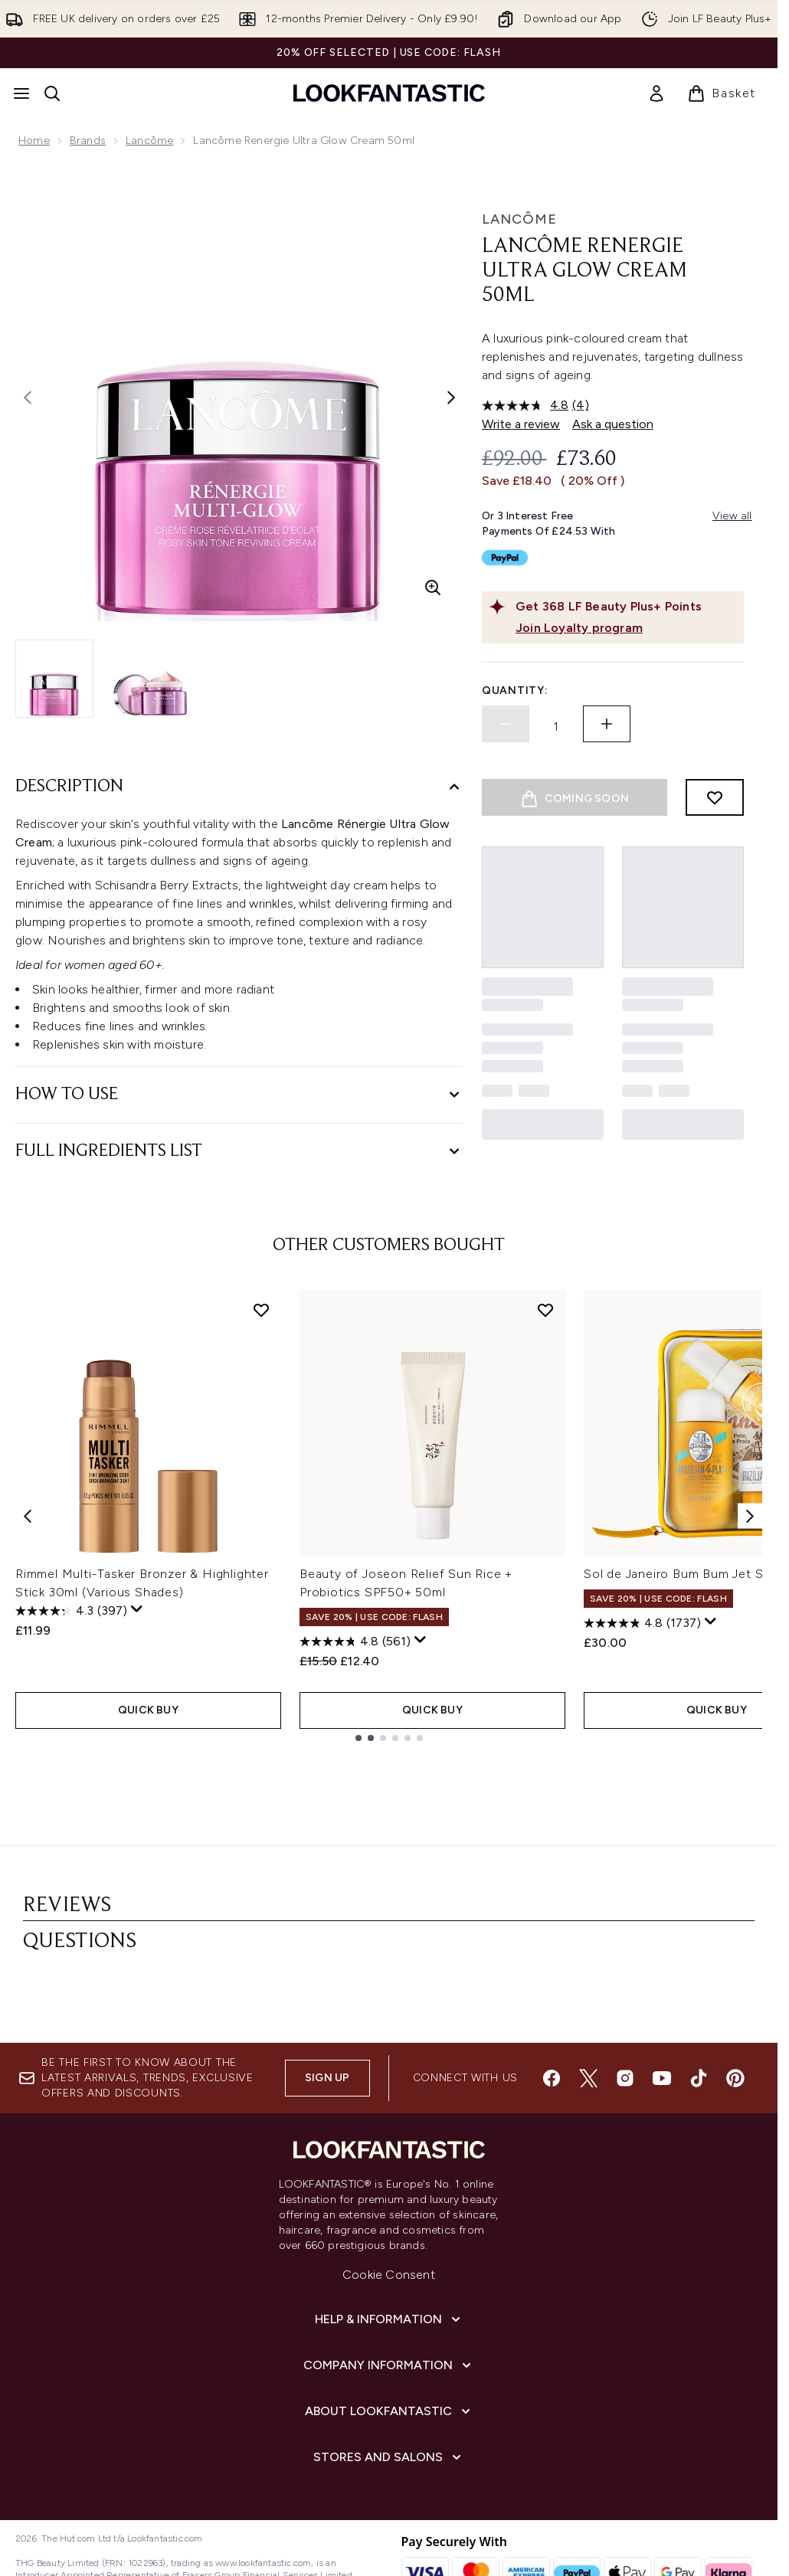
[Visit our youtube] (661, 2025)
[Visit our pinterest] (735, 2025)
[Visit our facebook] (551, 2025)
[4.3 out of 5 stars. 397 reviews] (71, 1611)
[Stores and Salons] (388, 2404)
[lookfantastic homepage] (389, 93)
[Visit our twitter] (588, 2025)
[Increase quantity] (606, 723)
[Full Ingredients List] (239, 1152)
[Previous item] (27, 1515)
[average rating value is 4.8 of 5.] (527, 405)
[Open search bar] (52, 93)
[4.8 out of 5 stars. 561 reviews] (355, 1641)
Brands (88, 140)
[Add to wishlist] (715, 797)
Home (34, 140)
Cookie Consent (388, 2221)
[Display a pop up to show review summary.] (137, 1609)
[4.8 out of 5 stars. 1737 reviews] (642, 1623)
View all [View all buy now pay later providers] (732, 515)
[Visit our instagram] (625, 2025)
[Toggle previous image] (27, 397)
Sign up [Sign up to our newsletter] (327, 2024)
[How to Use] (239, 1095)
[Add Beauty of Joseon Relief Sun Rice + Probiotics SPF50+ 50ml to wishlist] (545, 1309)
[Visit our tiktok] (698, 2025)
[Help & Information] (389, 2266)
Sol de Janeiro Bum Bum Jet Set (680, 1573)
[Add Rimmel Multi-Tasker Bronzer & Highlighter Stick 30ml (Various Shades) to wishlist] (261, 1309)
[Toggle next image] (451, 397)
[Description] (239, 787)
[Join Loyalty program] (627, 628)
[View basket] (721, 93)
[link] (656, 93)
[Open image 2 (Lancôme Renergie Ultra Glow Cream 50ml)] (150, 678)
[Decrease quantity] (505, 723)
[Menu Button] (21, 93)
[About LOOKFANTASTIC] (389, 2358)
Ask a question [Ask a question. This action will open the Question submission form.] (612, 424)
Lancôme (149, 140)
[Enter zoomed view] (432, 587)
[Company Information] (388, 2312)
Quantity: (515, 690)
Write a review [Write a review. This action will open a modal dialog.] (521, 424)
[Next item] (750, 1515)
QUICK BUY (148, 1710)
